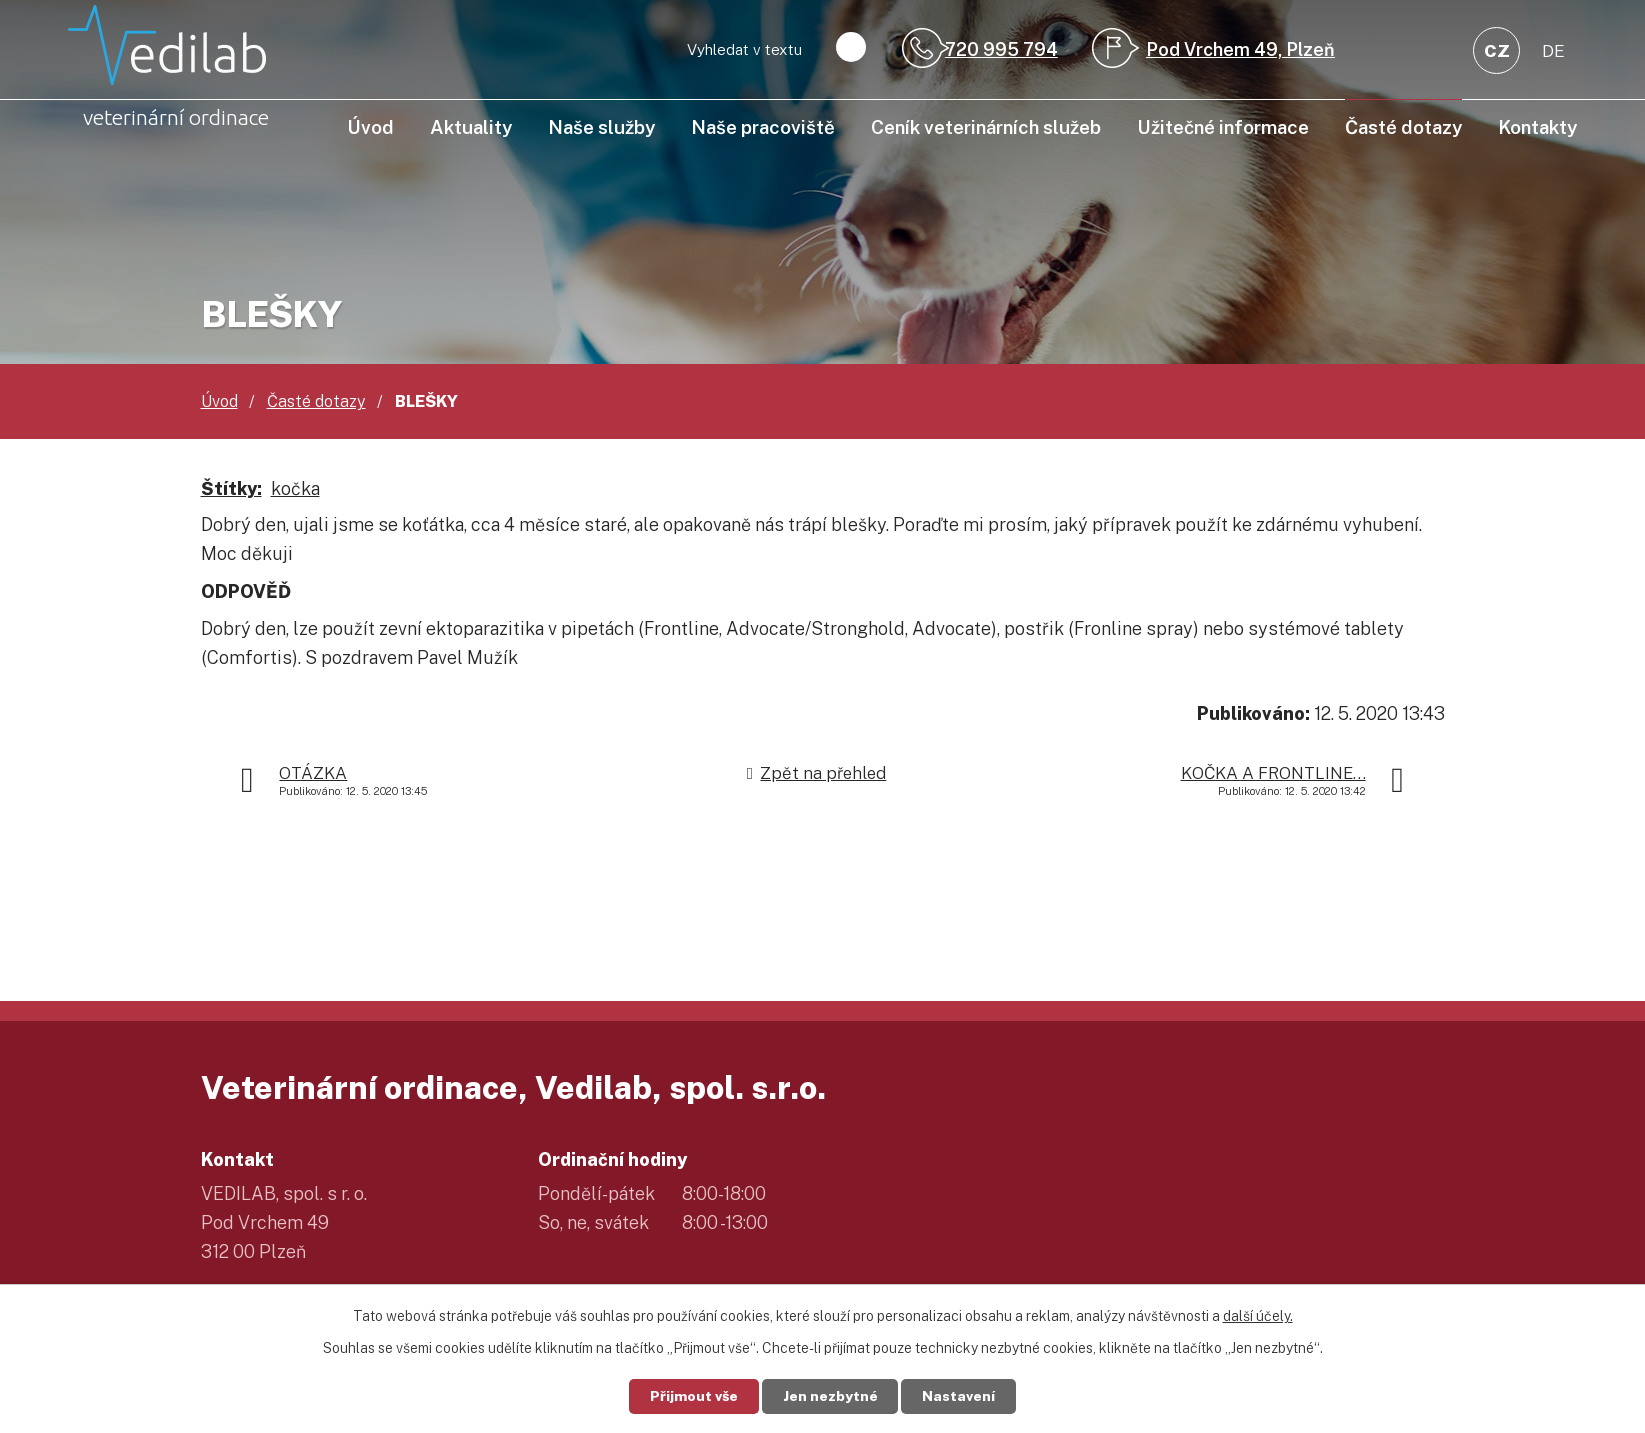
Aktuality (471, 127)
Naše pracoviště (763, 127)
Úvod (370, 127)
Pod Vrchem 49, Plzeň (1240, 49)
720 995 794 (1001, 49)
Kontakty (1537, 127)
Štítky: (231, 488)
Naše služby (601, 127)
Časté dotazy (1403, 127)
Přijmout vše (693, 1396)
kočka (295, 488)
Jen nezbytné (830, 1396)
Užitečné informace (1223, 127)
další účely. (1258, 1316)
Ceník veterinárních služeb (986, 127)
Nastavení (959, 1396)
